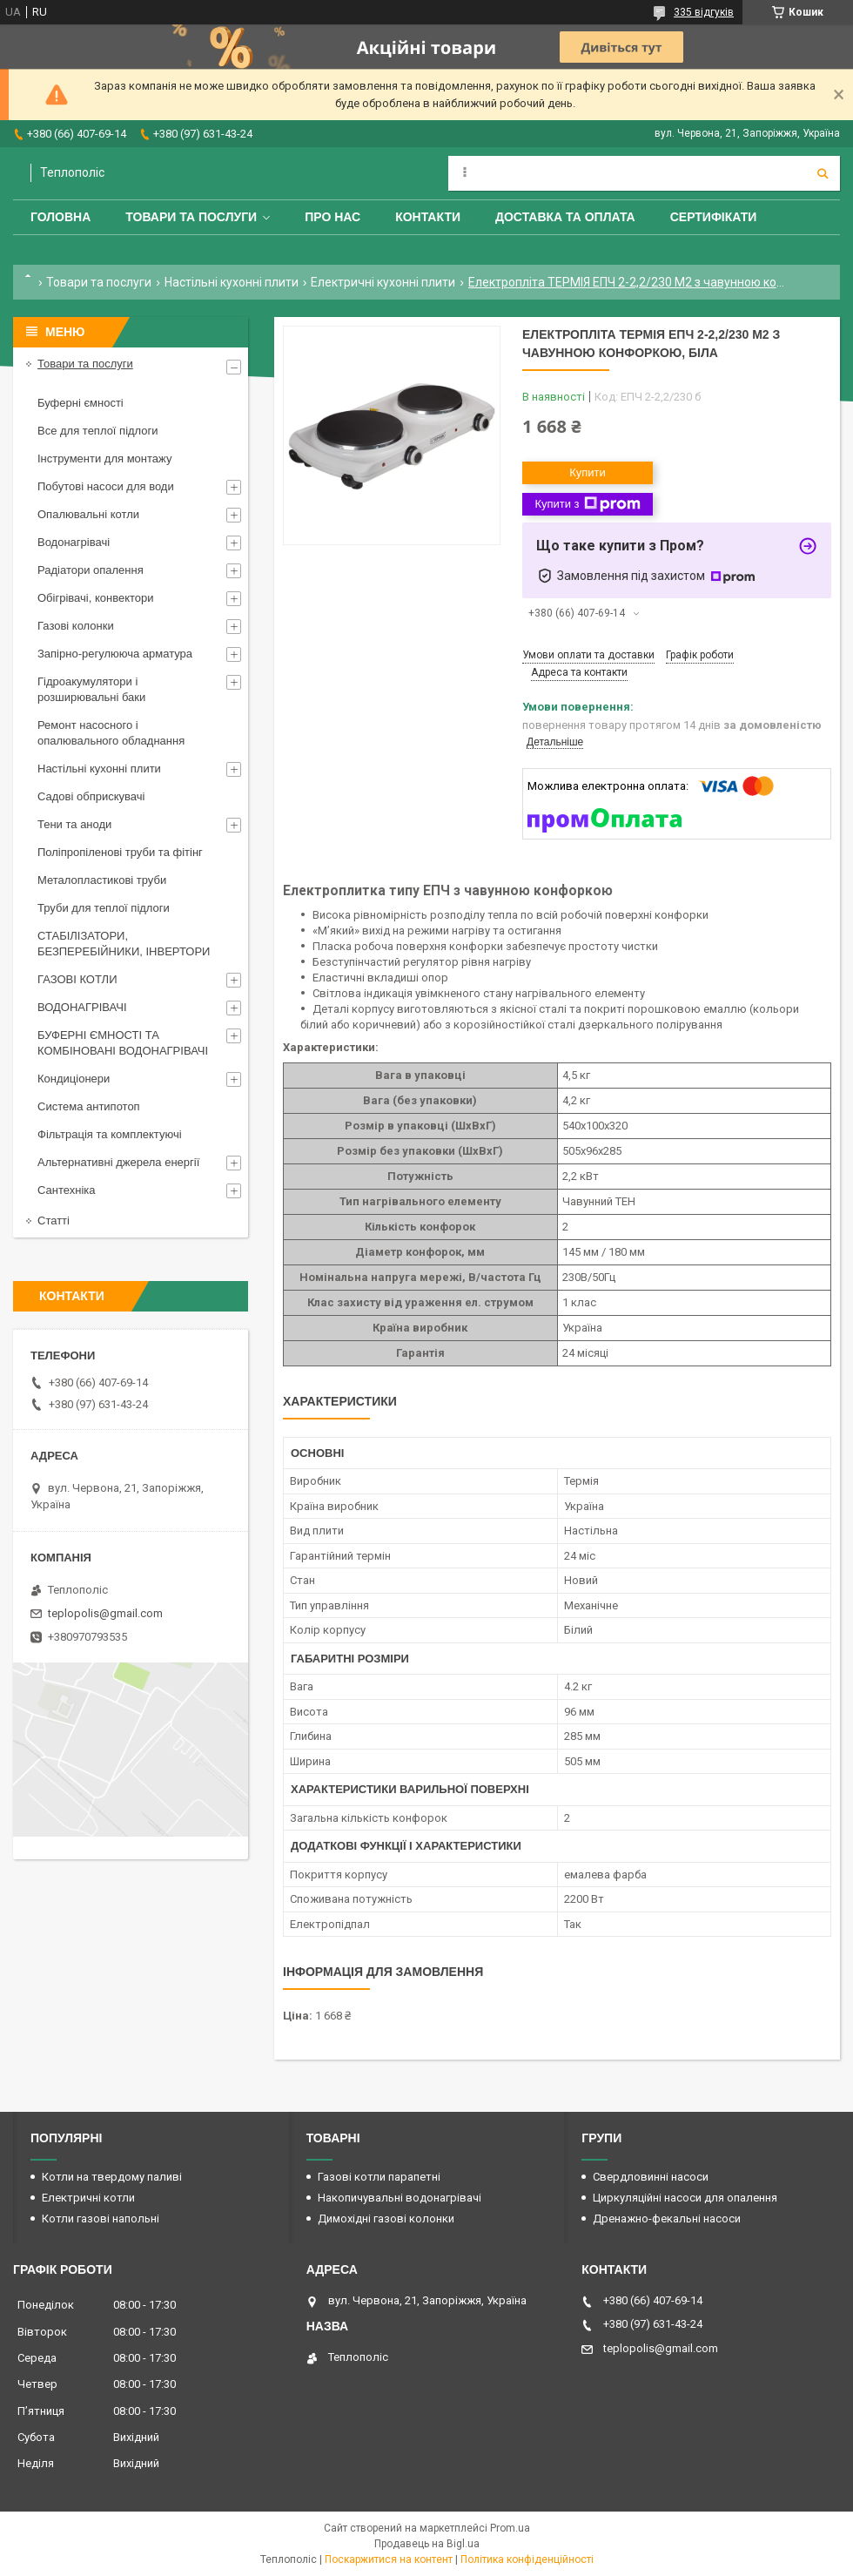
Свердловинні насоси (651, 2176)
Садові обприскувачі (90, 796)
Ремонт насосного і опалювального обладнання (111, 732)
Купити (587, 472)
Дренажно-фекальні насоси (667, 2218)
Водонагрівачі (73, 542)
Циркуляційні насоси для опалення (685, 2197)
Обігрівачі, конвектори (95, 597)
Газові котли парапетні (379, 2176)
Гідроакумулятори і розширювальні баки (91, 689)
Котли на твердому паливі (112, 2176)
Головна (60, 217)
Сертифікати (713, 217)
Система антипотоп (88, 1106)
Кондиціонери (73, 1078)
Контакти (427, 217)
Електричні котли (88, 2197)
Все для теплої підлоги (97, 430)
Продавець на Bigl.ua (427, 2544)
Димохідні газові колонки (386, 2218)
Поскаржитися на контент (389, 2559)
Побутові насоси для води (105, 486)
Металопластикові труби (101, 880)
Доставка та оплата (565, 217)
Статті (53, 1220)
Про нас (332, 217)
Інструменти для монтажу (104, 458)
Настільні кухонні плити (232, 282)
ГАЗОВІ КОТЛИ (77, 979)
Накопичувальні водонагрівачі (399, 2197)
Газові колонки (75, 625)
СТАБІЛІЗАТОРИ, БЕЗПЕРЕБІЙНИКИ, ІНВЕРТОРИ (123, 943)
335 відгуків (704, 12)
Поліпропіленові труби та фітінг (120, 852)
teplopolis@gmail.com (105, 1613)
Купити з (587, 504)
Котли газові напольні (100, 2218)
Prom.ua (510, 2528)
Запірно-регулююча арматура (114, 653)
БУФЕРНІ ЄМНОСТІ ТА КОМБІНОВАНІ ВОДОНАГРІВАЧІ (122, 1042)
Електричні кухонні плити (383, 282)
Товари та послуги (191, 217)
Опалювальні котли (88, 514)
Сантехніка (66, 1190)
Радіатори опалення (90, 570)
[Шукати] (822, 173)
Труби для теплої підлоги (103, 907)
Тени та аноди (74, 824)
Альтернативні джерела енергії (118, 1162)
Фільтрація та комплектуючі (109, 1134)
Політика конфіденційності (527, 2559)
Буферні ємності (80, 402)
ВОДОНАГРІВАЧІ (82, 1007)
